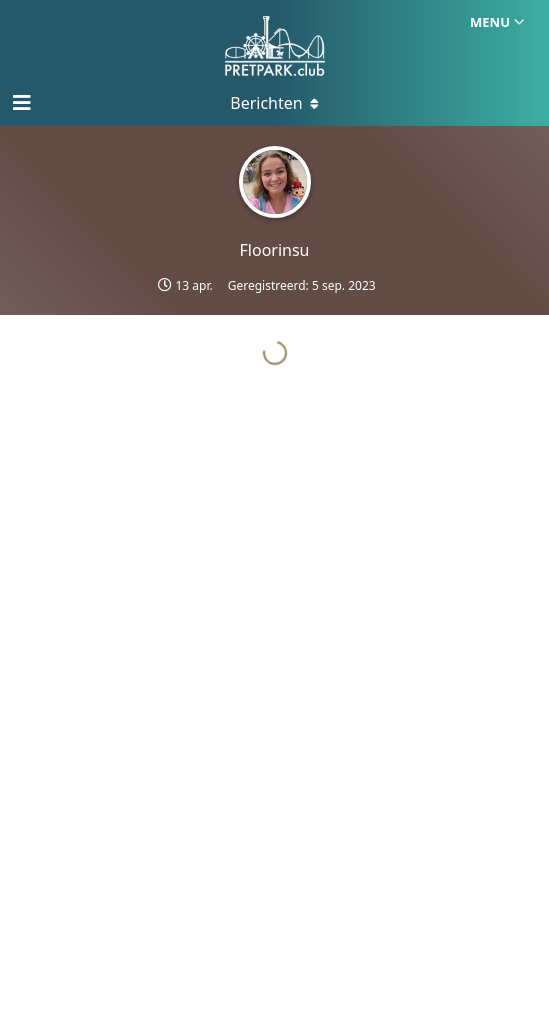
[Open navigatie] (20, 103)
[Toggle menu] (275, 103)
